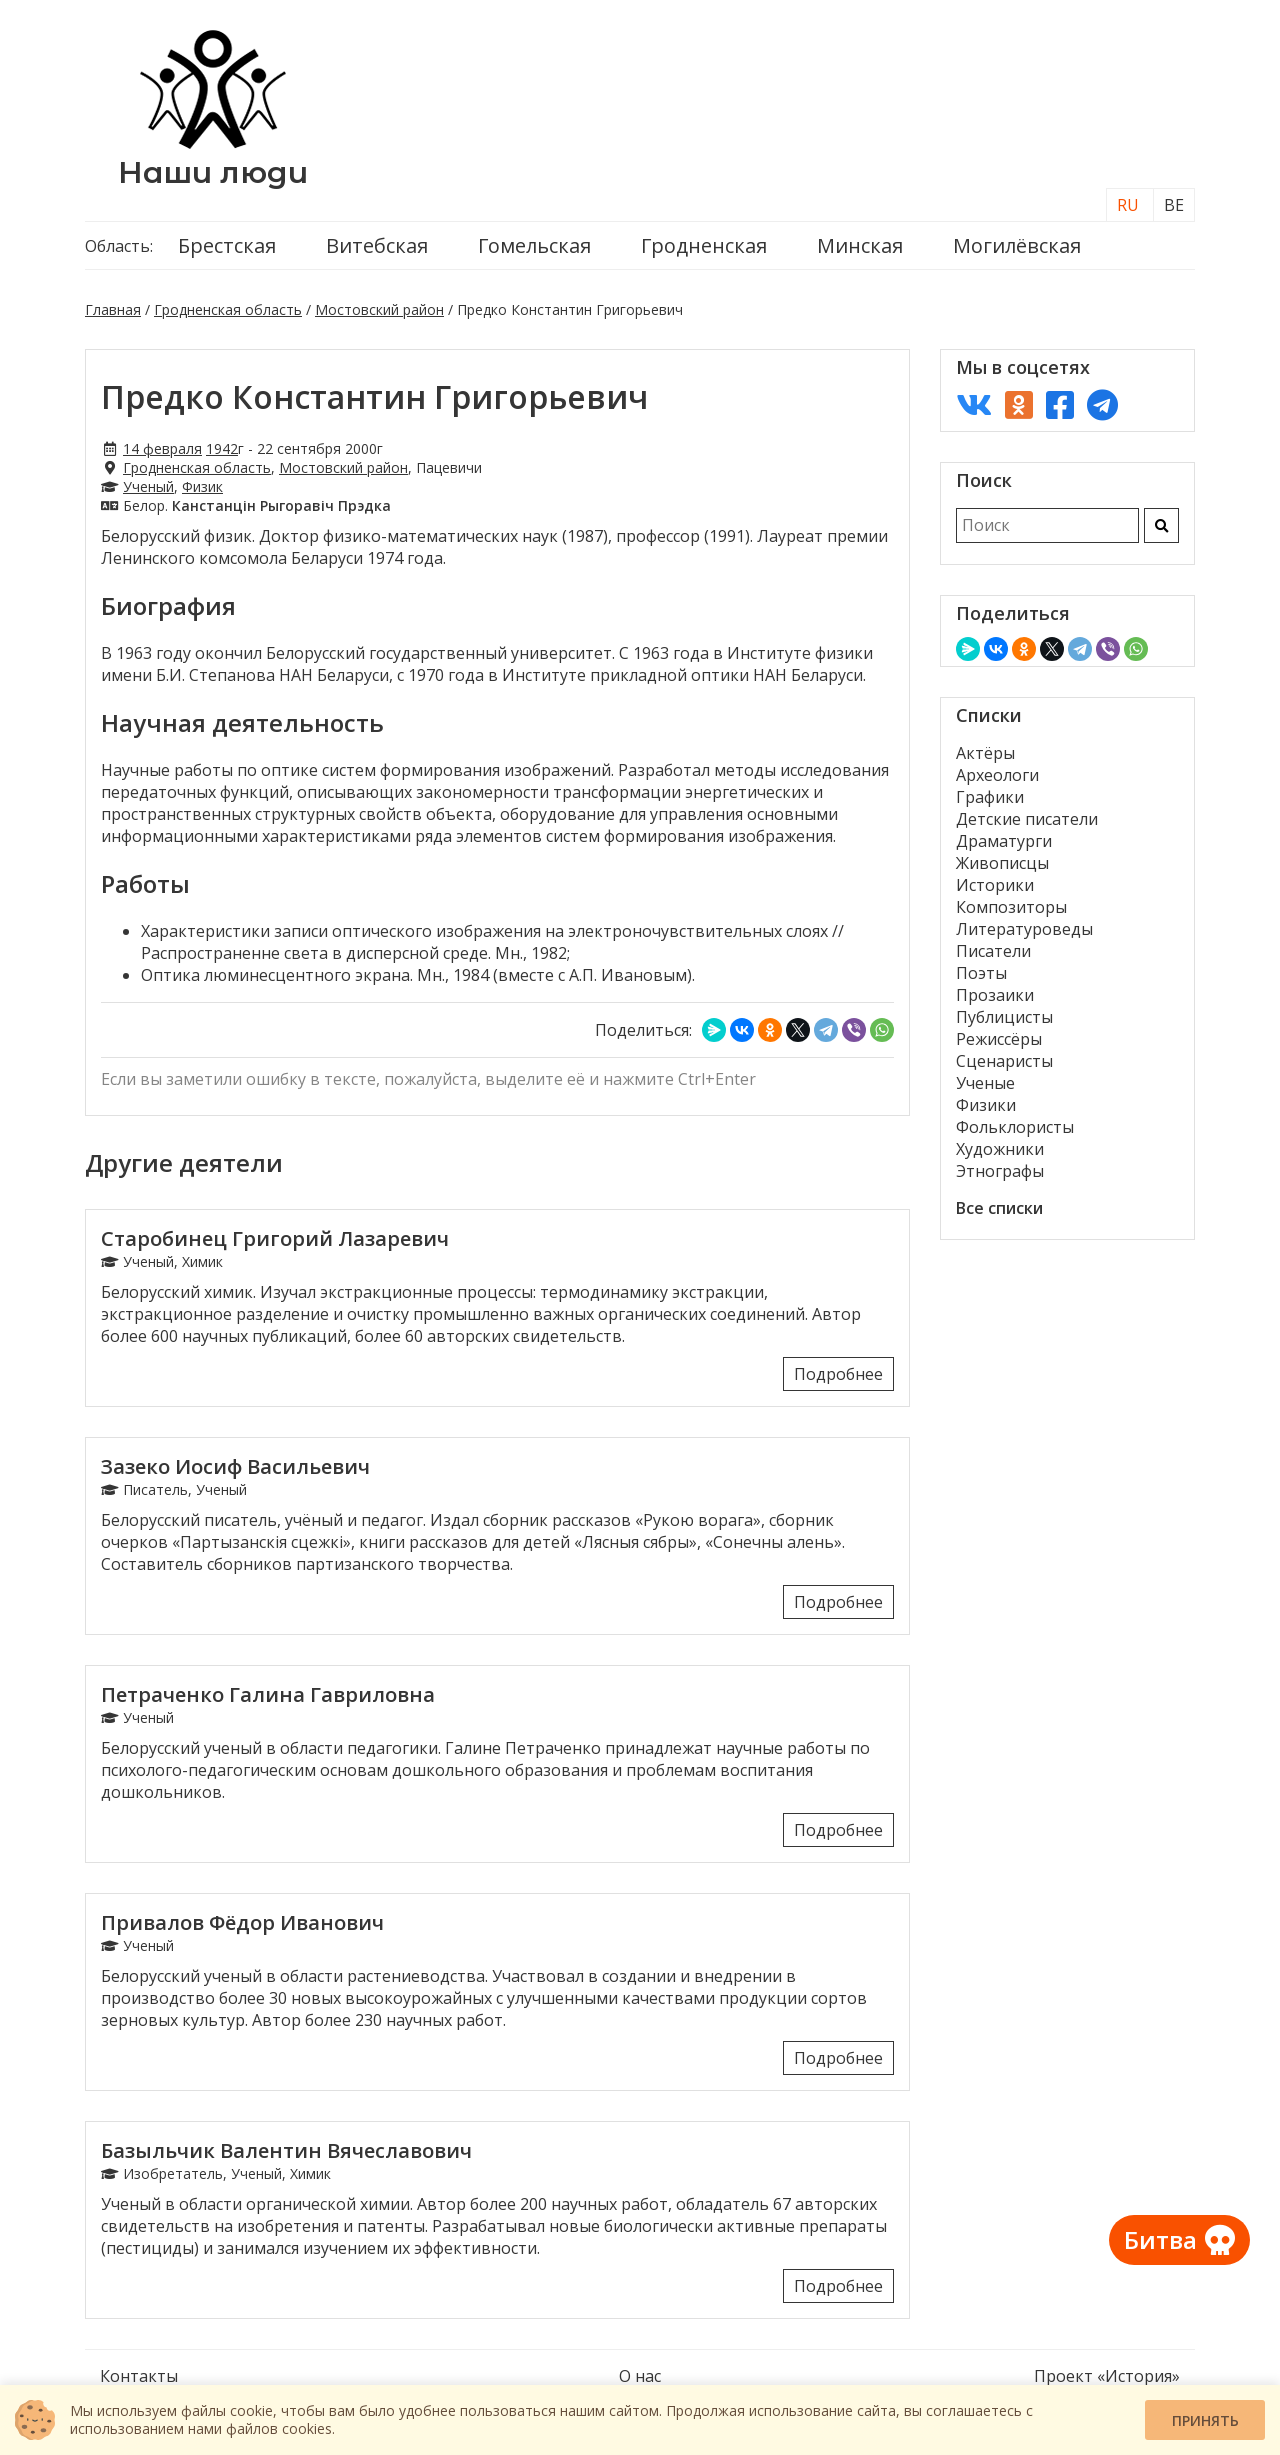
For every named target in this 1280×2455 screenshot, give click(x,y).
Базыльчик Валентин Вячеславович (286, 2150)
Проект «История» (1107, 2376)
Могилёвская (1017, 245)
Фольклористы (1015, 1127)
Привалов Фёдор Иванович (242, 1922)
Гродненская (704, 245)
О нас (640, 2376)
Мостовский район (379, 309)
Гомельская (534, 245)
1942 (222, 448)
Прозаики (995, 995)
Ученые (985, 1083)
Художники (1000, 1149)
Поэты (981, 973)
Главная (113, 309)
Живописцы (1002, 863)
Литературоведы (1024, 929)
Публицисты (1004, 1017)
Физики (986, 1105)
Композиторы (1011, 907)
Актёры (985, 753)
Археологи (997, 775)
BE (1174, 205)
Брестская (227, 245)
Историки (995, 885)
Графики (990, 797)
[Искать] (1161, 525)
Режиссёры (999, 1039)
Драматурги (1004, 841)
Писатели (993, 951)
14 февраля (162, 448)
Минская (860, 245)
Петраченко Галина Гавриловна (268, 1694)
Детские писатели (1027, 819)
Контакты (139, 2376)
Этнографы (1000, 1171)
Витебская (377, 245)
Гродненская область (228, 309)
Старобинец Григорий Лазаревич (275, 1238)
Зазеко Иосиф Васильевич (235, 1466)
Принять (1205, 2420)
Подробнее (838, 1374)
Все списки (999, 1208)
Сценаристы (1004, 1061)
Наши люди (213, 172)
